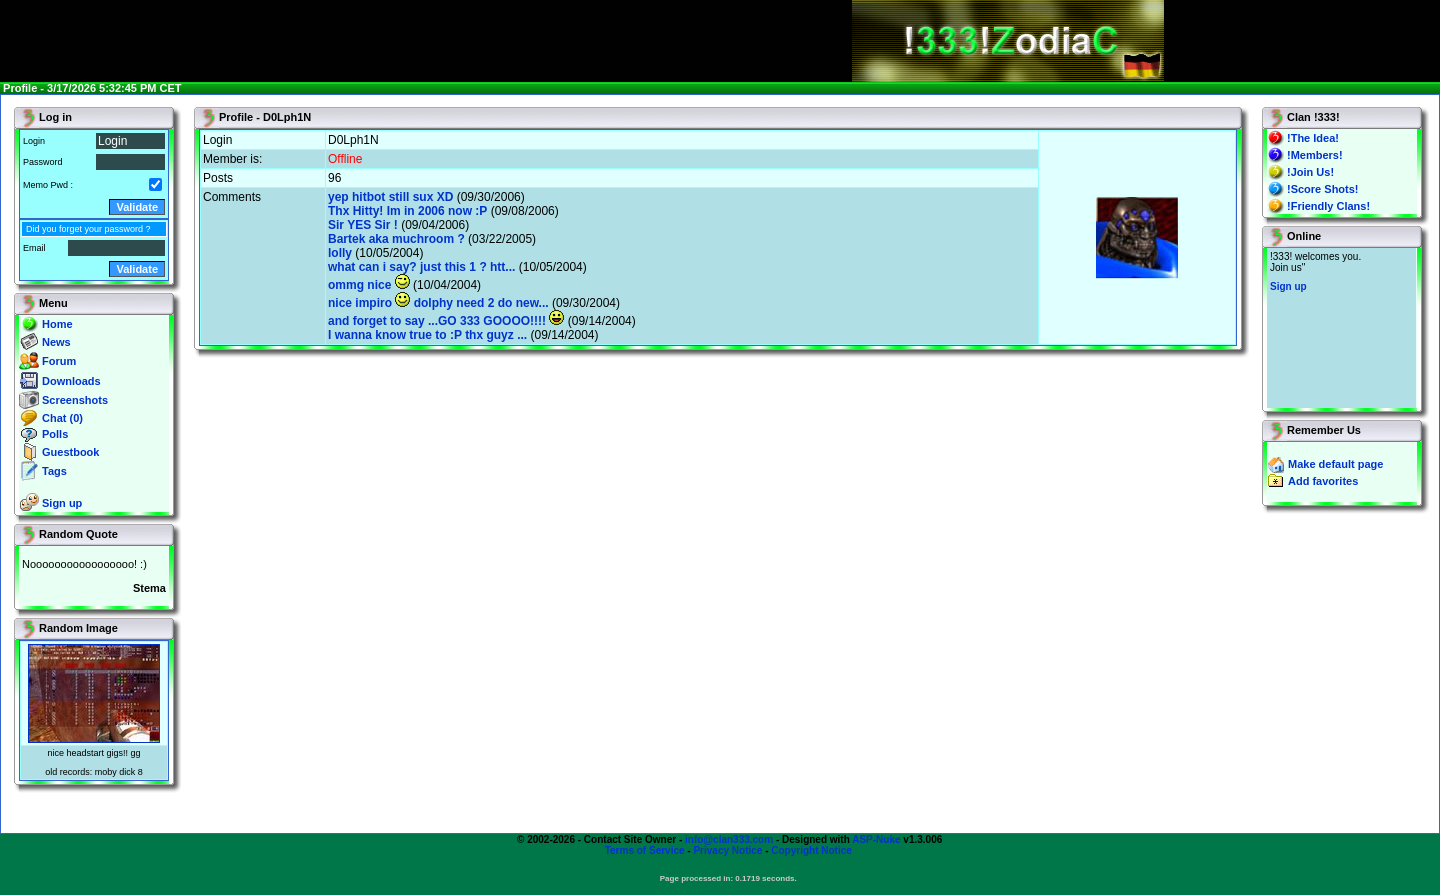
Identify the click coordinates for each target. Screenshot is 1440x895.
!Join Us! (1310, 172)
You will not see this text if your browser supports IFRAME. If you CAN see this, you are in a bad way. (1341, 328)
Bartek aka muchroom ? (396, 239)
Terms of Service (645, 850)
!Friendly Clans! (1328, 206)
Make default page (1335, 464)
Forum (59, 361)
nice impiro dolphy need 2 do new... (438, 303)
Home (57, 324)
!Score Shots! (1323, 189)
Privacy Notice (727, 850)
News (56, 342)
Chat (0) (62, 418)
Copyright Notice (811, 850)
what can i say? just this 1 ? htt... (421, 267)
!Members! (1315, 155)
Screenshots (75, 400)
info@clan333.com (729, 839)
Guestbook (70, 452)
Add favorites (1323, 481)
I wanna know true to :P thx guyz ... (427, 335)
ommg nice (369, 285)
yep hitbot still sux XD (390, 197)
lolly (340, 253)
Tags (54, 471)
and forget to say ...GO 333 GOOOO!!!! (446, 321)
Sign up (62, 503)
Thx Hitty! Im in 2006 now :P (407, 211)
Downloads (71, 381)
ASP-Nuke (876, 839)
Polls (55, 434)
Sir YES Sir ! (363, 225)
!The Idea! (1313, 138)
